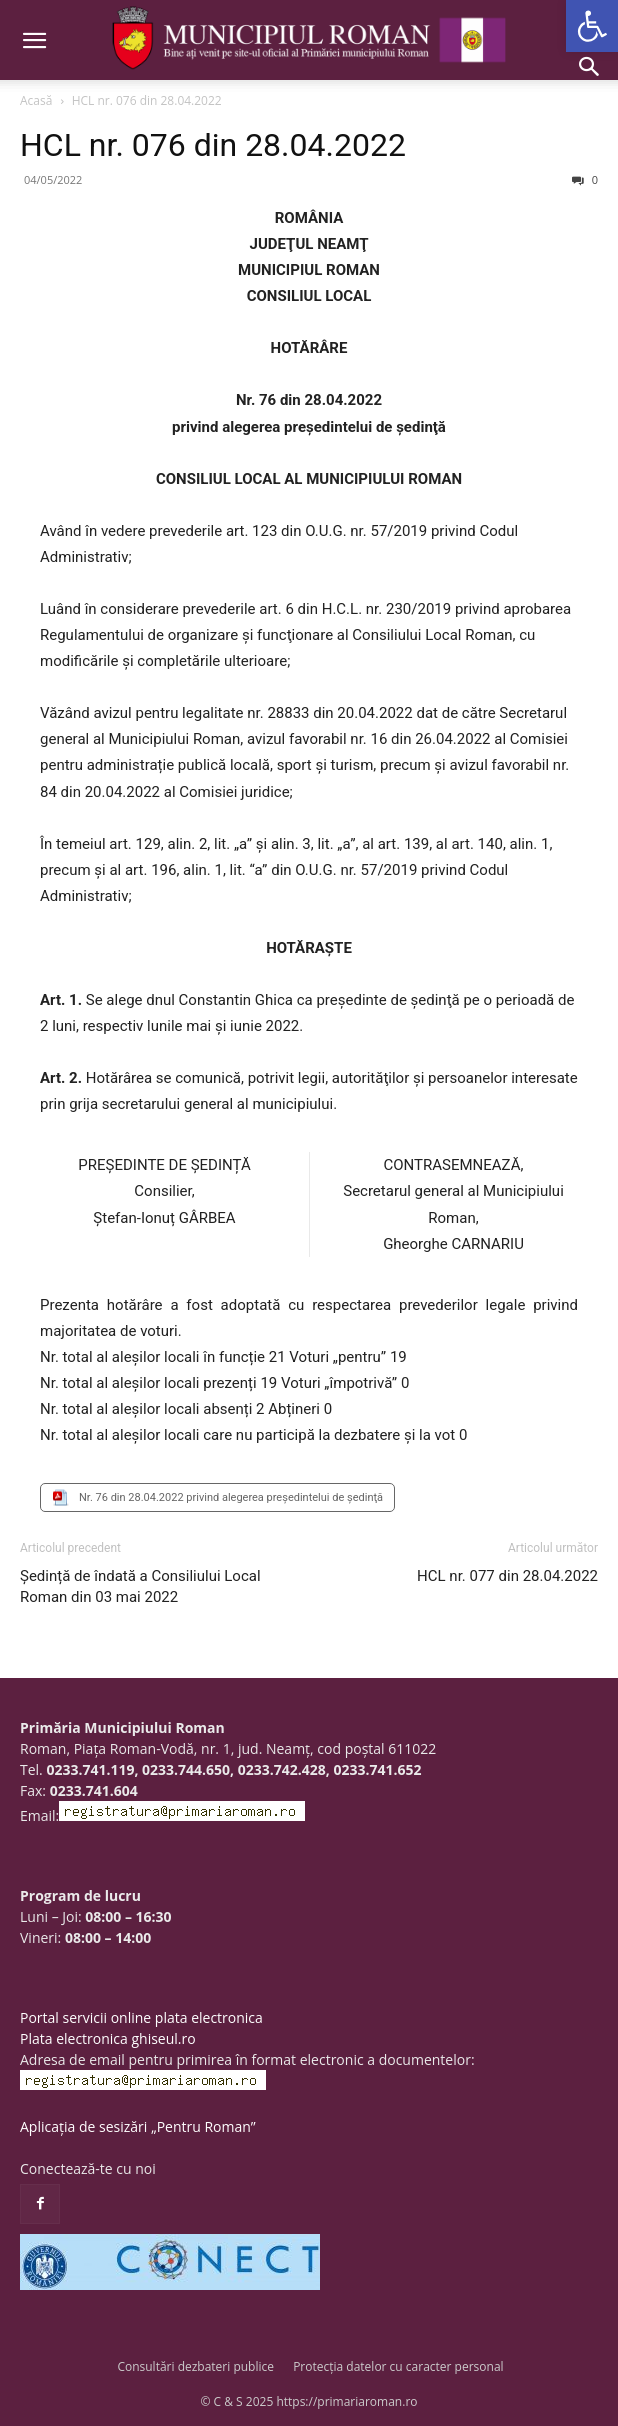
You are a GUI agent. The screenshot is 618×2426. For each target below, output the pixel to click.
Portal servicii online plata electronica (141, 2017)
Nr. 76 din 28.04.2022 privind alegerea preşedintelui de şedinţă (231, 1497)
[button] (592, 26)
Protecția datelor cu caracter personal (398, 2366)
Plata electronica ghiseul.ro (108, 2038)
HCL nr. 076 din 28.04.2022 (213, 145)
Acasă (36, 100)
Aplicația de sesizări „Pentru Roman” (138, 2126)
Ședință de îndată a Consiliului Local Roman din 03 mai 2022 (140, 1586)
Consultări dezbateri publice (195, 2366)
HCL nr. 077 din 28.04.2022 (507, 1576)
